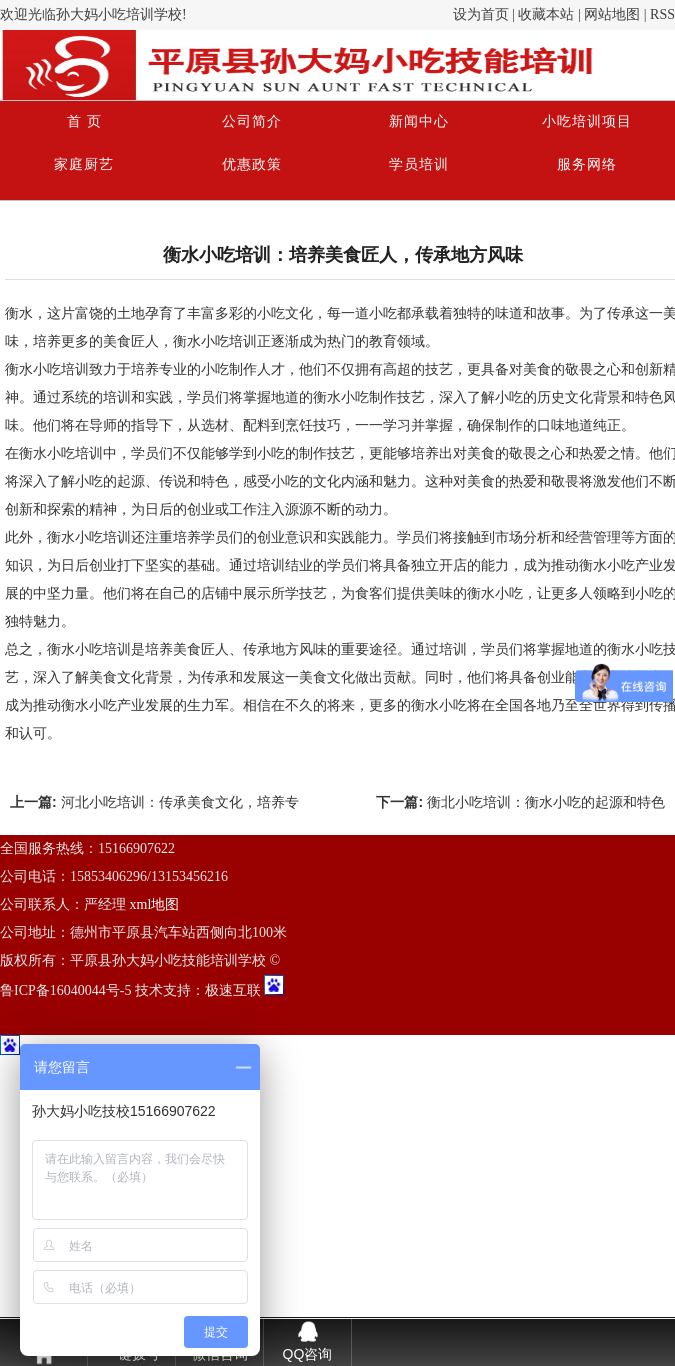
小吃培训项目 (587, 121)
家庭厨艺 (84, 164)
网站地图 (612, 14)
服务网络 (587, 164)
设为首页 (481, 14)
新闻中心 (419, 121)
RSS (662, 14)
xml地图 (155, 904)
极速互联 (233, 990)
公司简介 (252, 121)
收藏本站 (546, 14)
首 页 (84, 121)
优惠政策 (252, 164)
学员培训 (419, 164)
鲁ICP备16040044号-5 (65, 990)
